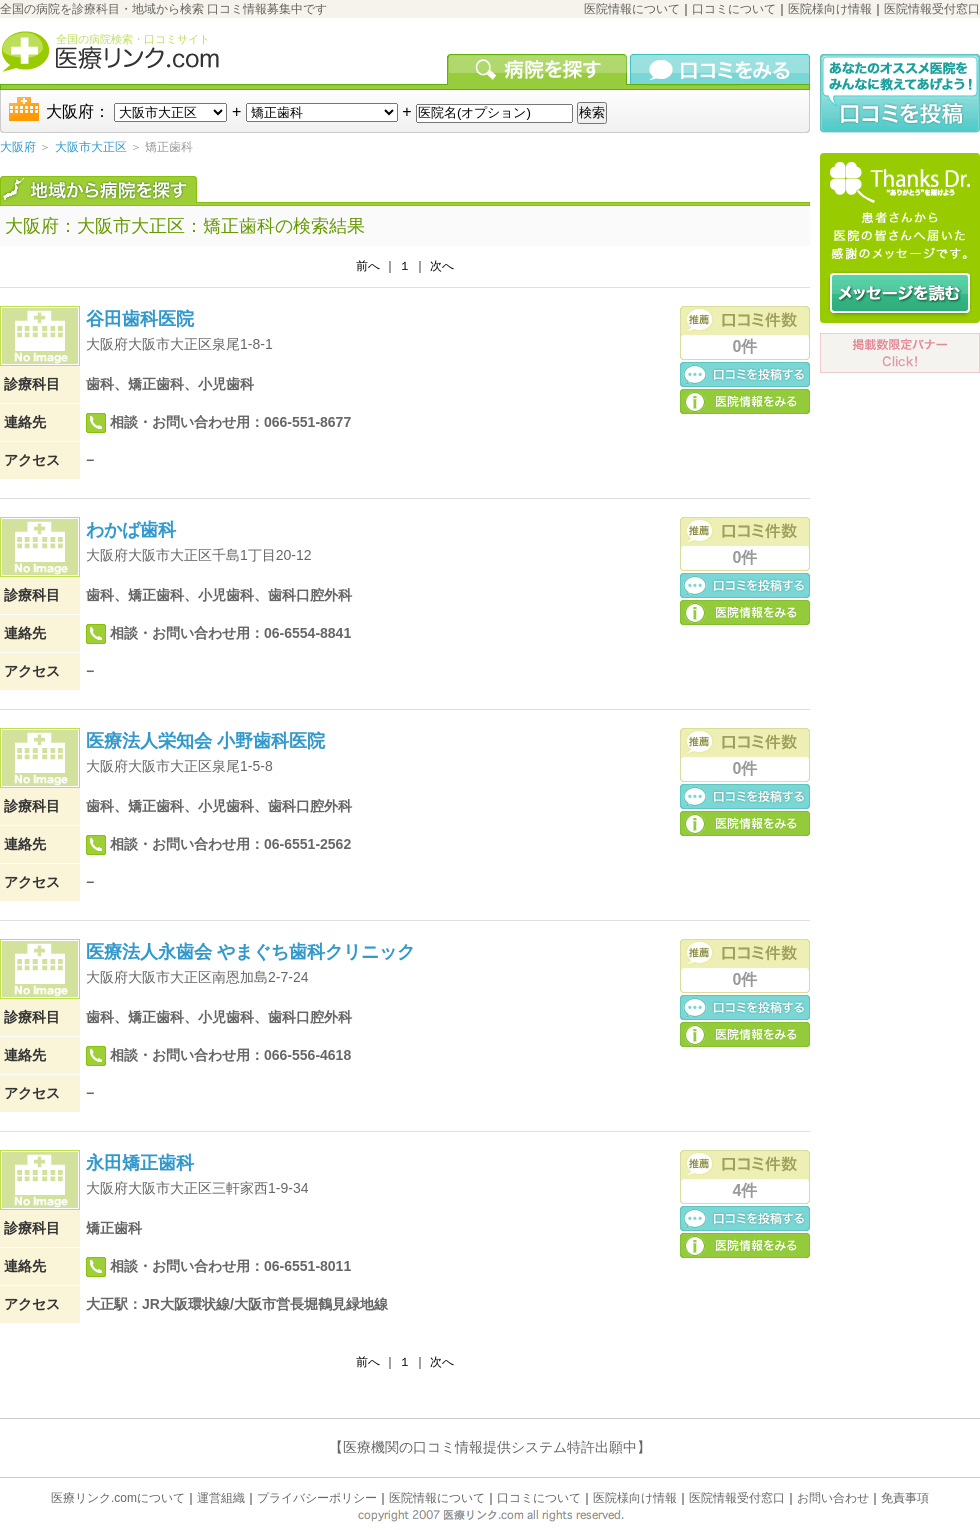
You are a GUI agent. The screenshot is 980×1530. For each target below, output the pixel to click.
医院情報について (632, 9)
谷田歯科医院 (140, 319)
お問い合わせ (833, 1498)
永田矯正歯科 (140, 1163)
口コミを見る (720, 69)
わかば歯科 (131, 530)
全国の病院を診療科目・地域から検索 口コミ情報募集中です (163, 9)
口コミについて (734, 9)
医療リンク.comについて (118, 1498)
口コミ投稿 (745, 373)
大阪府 (18, 147)
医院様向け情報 (830, 9)
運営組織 (221, 1498)
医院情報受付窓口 (932, 9)
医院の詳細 (745, 400)
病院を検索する (538, 69)
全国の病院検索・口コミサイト (133, 39)
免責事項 (905, 1498)
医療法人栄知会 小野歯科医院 (205, 741)
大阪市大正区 (91, 147)
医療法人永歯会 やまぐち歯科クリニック (250, 952)
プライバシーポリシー (317, 1498)
